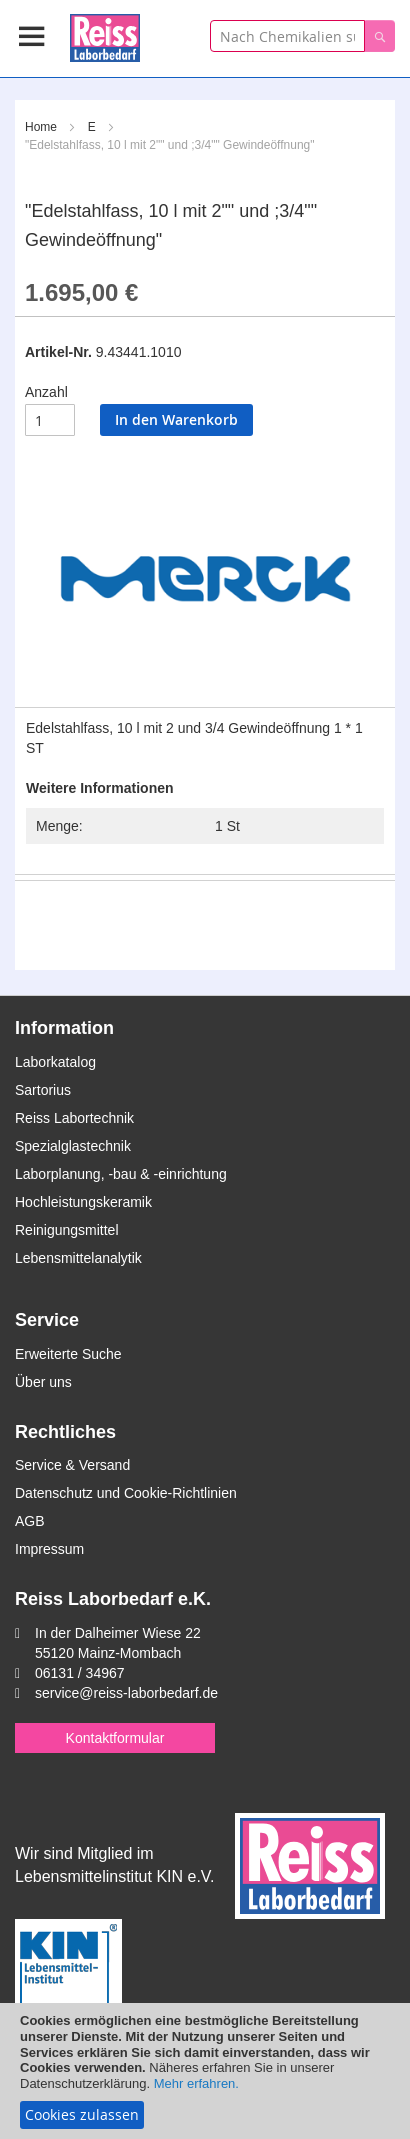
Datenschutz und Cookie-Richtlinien (126, 1493)
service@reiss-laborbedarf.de (126, 1693)
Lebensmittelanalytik (78, 1258)
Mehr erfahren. (196, 2083)
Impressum (49, 1549)
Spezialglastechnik (73, 1146)
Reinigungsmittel (67, 1230)
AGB (30, 1521)
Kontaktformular (115, 1738)
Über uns (43, 1382)
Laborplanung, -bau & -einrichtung (121, 1174)
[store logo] (105, 34)
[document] (205, 2071)
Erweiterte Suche (68, 1354)
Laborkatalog (55, 1062)
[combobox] (287, 36)
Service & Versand (72, 1465)
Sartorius (43, 1090)
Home (41, 127)
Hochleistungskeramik (83, 1202)
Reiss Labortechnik (74, 1118)
